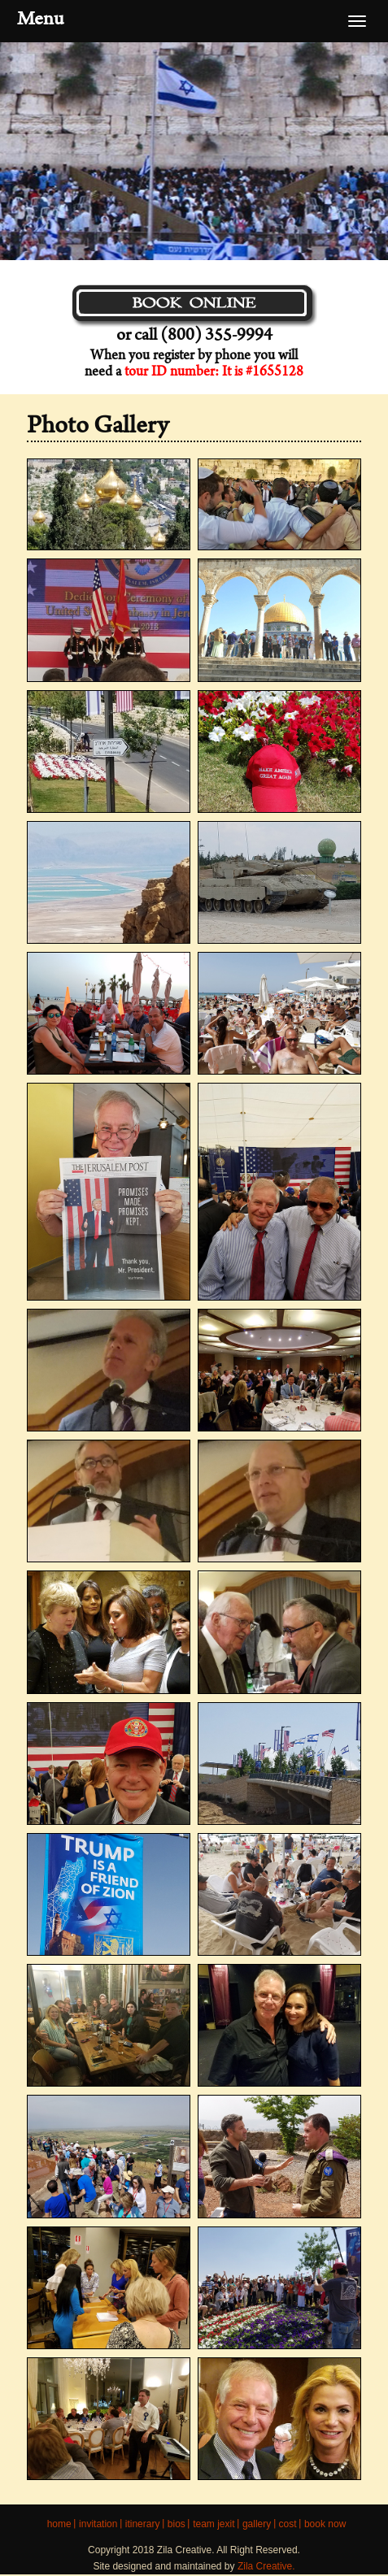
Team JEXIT (213, 2524)
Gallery (256, 2524)
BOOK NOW (325, 2524)
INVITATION (98, 2524)
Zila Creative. (266, 2566)
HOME (59, 2524)
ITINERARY (142, 2524)
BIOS (176, 2524)
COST (288, 2524)
